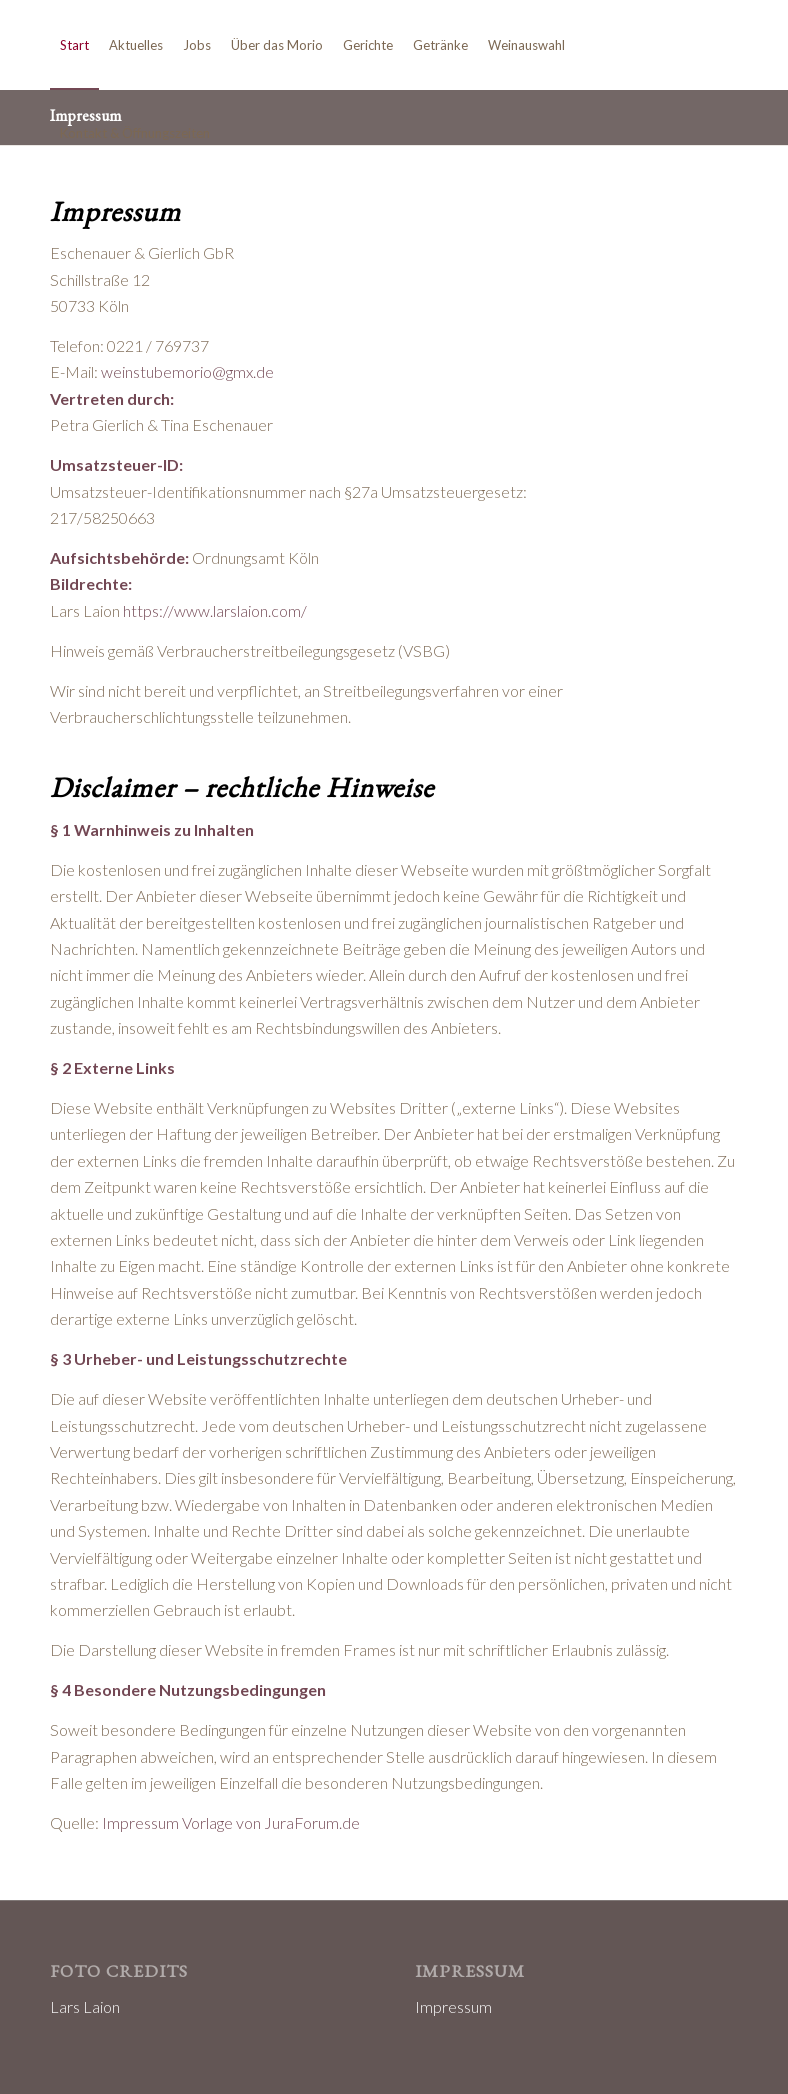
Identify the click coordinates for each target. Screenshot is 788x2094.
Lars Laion (85, 2006)
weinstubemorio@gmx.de (187, 371)
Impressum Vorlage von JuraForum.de (231, 1822)
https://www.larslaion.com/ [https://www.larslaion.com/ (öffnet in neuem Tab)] (215, 610)
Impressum (453, 2006)
